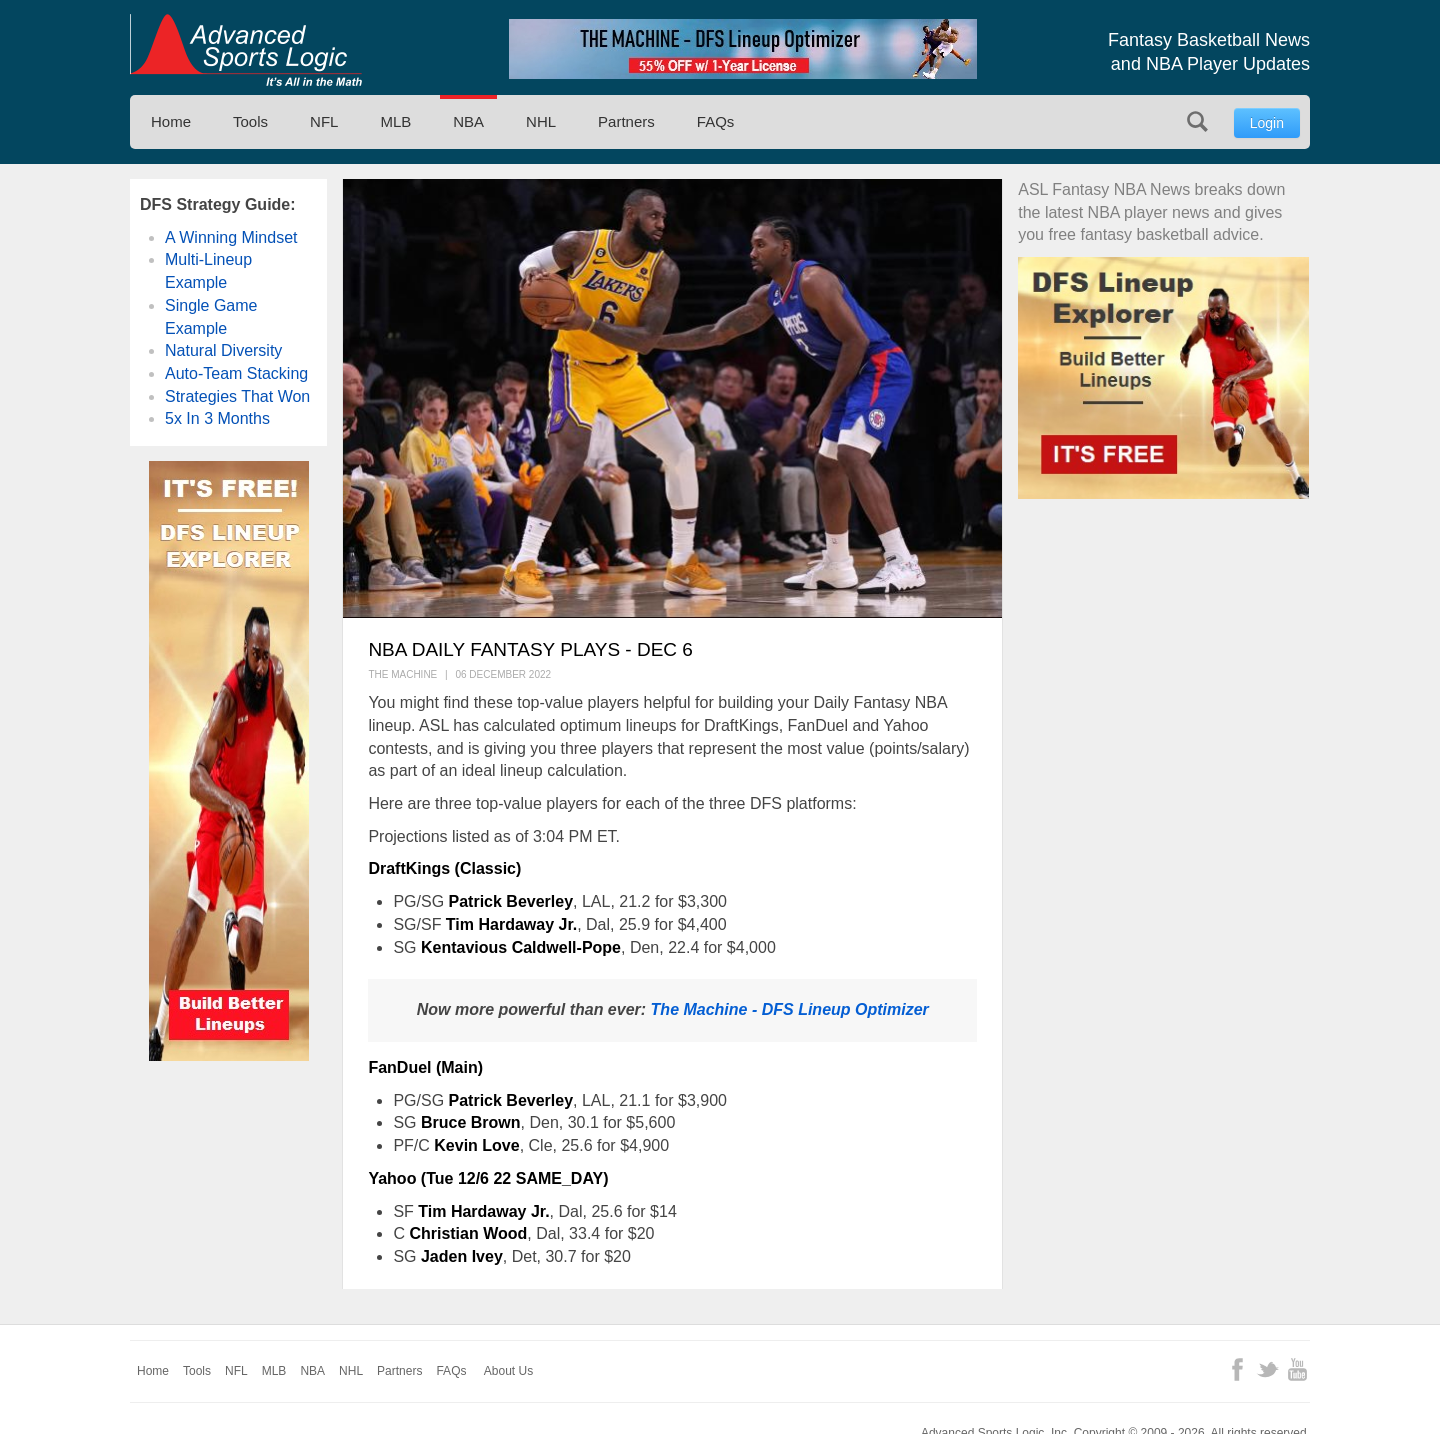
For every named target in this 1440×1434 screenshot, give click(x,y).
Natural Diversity (223, 350)
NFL (324, 121)
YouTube (1297, 1369)
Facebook (1237, 1369)
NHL (541, 121)
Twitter (1267, 1369)
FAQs (716, 121)
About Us (508, 1371)
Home (171, 121)
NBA (468, 121)
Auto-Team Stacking (236, 373)
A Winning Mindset (231, 237)
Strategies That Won (237, 396)
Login (1267, 123)
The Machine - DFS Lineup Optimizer (790, 1009)
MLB (395, 121)
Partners (626, 121)
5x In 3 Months (217, 418)
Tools (250, 121)
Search (1197, 121)
